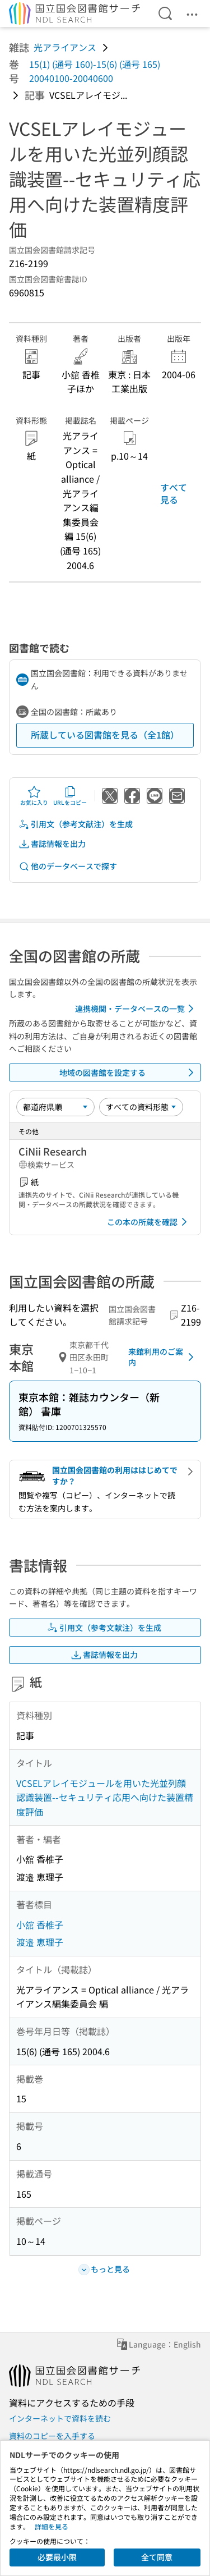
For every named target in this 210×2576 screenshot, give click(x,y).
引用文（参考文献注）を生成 (75, 824)
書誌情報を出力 (52, 844)
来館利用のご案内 (163, 1357)
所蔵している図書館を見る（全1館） (105, 734)
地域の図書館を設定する (128, 1072)
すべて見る (173, 493)
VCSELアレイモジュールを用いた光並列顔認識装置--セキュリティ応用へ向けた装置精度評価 (104, 1797)
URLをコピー (70, 795)
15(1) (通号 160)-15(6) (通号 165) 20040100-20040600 (94, 71)
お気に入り (34, 795)
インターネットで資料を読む (60, 2418)
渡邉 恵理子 (39, 1942)
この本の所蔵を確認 (149, 1222)
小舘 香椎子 (39, 1924)
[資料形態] (141, 1107)
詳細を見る (51, 2526)
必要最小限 (57, 2557)
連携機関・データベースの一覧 (136, 1008)
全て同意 (156, 2557)
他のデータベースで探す (67, 866)
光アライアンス (65, 47)
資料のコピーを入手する (52, 2435)
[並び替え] (55, 1107)
